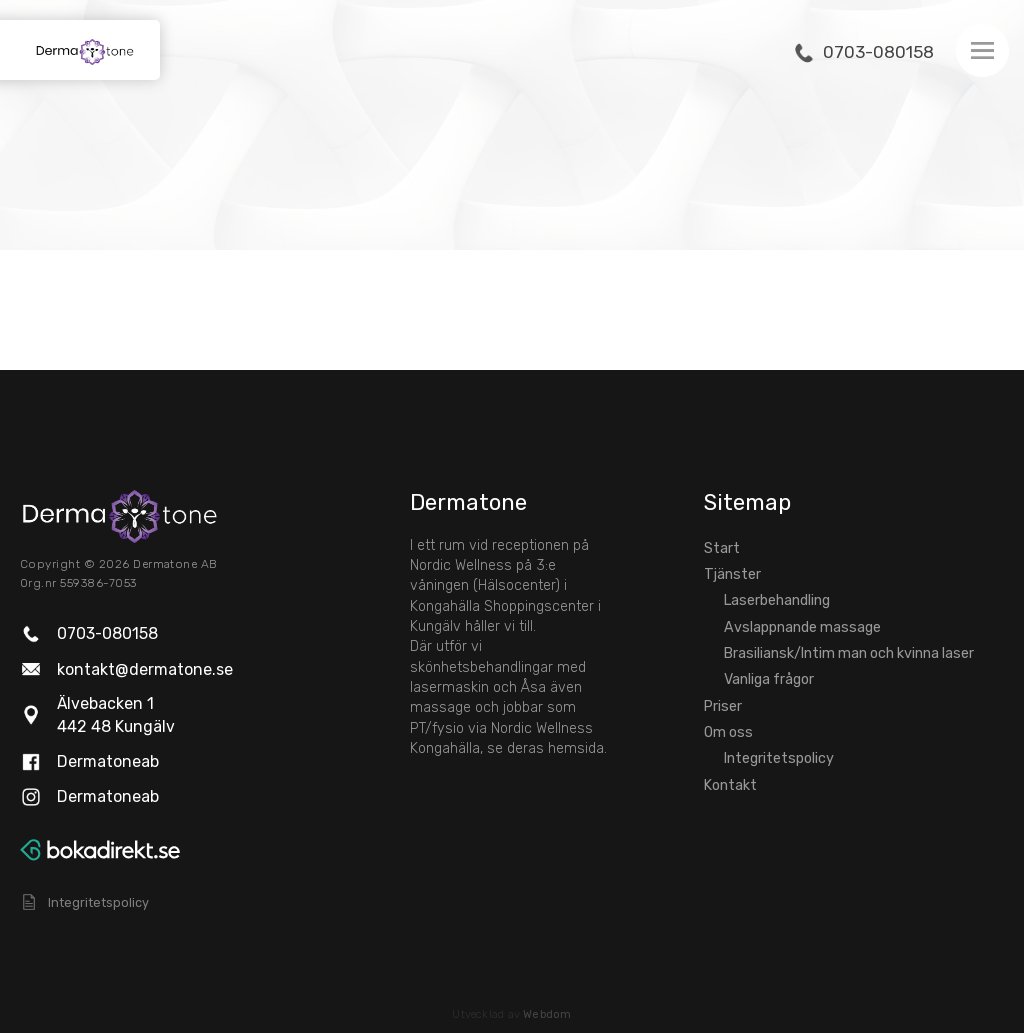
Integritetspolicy (779, 758)
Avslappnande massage (802, 627)
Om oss (728, 732)
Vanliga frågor (769, 679)
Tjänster (732, 574)
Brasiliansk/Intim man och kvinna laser (849, 653)
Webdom (547, 1014)
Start (722, 548)
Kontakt (730, 785)
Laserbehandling (777, 600)
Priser (723, 706)
